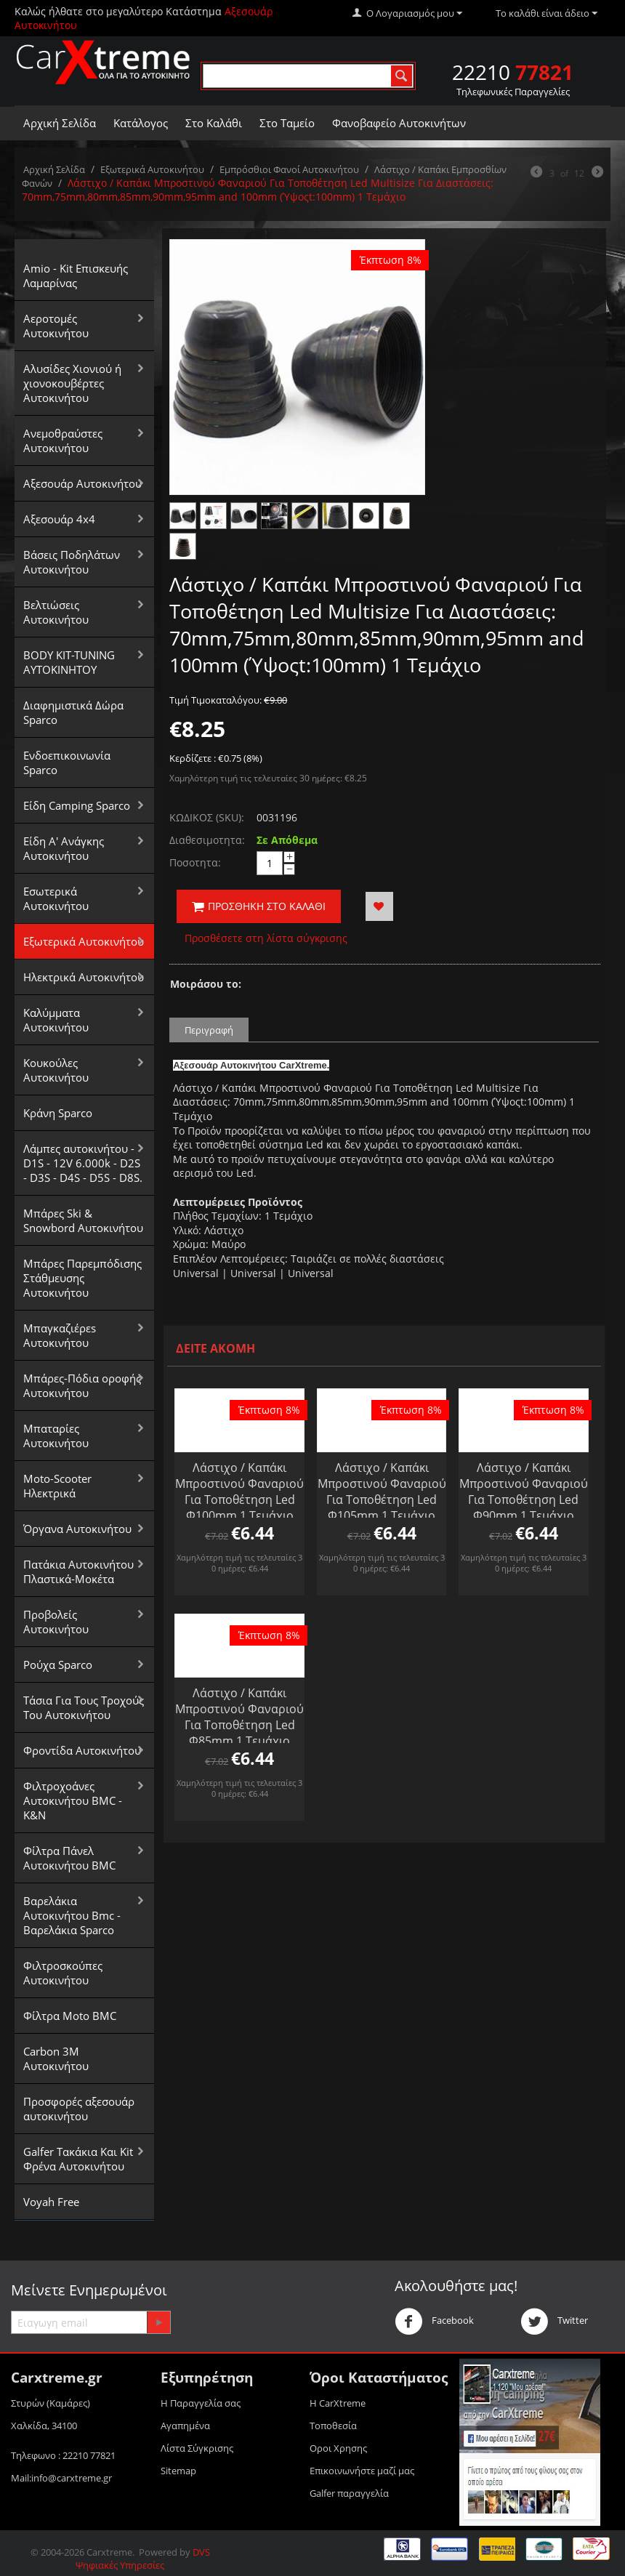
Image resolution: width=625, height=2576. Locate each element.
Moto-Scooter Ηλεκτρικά (57, 1485)
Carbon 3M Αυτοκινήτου (56, 2058)
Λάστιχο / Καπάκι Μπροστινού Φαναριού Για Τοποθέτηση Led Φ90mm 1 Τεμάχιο (523, 1492)
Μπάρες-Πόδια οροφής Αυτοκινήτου (82, 1385)
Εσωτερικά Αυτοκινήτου (56, 898)
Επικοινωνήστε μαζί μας (362, 2470)
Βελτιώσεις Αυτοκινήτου (56, 612)
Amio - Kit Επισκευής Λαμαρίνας (75, 275)
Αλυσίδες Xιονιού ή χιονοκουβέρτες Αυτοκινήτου (72, 383)
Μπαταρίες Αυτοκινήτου (56, 1435)
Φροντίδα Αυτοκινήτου (82, 1750)
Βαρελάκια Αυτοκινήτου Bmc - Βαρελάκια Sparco (72, 1915)
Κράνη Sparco (57, 1113)
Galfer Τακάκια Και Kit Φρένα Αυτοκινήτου (78, 2158)
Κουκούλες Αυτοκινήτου (56, 1069)
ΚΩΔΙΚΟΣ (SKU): (206, 817)
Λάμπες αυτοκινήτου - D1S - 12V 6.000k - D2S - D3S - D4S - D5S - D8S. (82, 1163)
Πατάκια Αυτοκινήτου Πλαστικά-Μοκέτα (78, 1571)
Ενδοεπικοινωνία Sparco (66, 762)
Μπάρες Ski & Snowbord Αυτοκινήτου (83, 1220)
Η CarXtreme (338, 2403)
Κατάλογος (140, 123)
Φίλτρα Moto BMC (69, 2015)
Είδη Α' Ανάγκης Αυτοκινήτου (63, 848)
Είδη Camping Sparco (76, 805)
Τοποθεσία (333, 2425)
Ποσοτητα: (195, 862)
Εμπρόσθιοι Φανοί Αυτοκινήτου (289, 169)
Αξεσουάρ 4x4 (59, 519)
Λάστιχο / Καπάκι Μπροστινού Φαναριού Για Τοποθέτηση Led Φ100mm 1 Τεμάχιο (239, 1492)
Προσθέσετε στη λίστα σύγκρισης (266, 938)
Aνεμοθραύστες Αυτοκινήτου (62, 440)
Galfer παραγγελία (349, 2493)
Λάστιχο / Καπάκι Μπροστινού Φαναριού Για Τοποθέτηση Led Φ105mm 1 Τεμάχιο (382, 1492)
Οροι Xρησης (338, 2448)
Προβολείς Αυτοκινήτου (56, 1621)
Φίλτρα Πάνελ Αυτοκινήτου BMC (69, 1857)
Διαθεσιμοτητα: (207, 840)
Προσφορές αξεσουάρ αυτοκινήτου (78, 2108)
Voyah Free (51, 2201)
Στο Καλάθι (213, 123)
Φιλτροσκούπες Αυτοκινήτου (62, 1972)
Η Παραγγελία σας (201, 2403)
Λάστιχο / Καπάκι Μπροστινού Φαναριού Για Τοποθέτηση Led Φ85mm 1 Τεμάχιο (239, 1717)
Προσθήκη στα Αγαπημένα (379, 906)
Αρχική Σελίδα (59, 123)
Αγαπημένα (185, 2425)
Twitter (554, 2321)
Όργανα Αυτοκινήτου (77, 1528)
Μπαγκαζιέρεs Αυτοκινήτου (59, 1335)
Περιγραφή (209, 1030)
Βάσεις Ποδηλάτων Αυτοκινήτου (71, 561)
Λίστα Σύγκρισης (197, 2448)
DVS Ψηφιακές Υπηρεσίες (143, 2558)
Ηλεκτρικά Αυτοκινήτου (83, 977)
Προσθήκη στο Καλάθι (259, 906)
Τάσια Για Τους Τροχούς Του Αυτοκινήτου (83, 1707)
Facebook (434, 2321)
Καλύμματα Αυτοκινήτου (56, 1019)
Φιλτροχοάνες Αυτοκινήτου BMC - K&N (72, 1800)
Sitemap (178, 2470)
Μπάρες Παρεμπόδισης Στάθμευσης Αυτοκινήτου (82, 1278)
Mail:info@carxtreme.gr (61, 2477)
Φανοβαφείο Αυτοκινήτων (399, 123)
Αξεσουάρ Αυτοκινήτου (82, 483)
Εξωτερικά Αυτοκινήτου (152, 169)
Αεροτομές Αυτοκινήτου (56, 325)
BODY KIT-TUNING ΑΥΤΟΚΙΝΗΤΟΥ (69, 662)
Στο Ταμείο (287, 123)
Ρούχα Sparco (57, 1664)
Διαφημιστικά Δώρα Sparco (73, 712)
